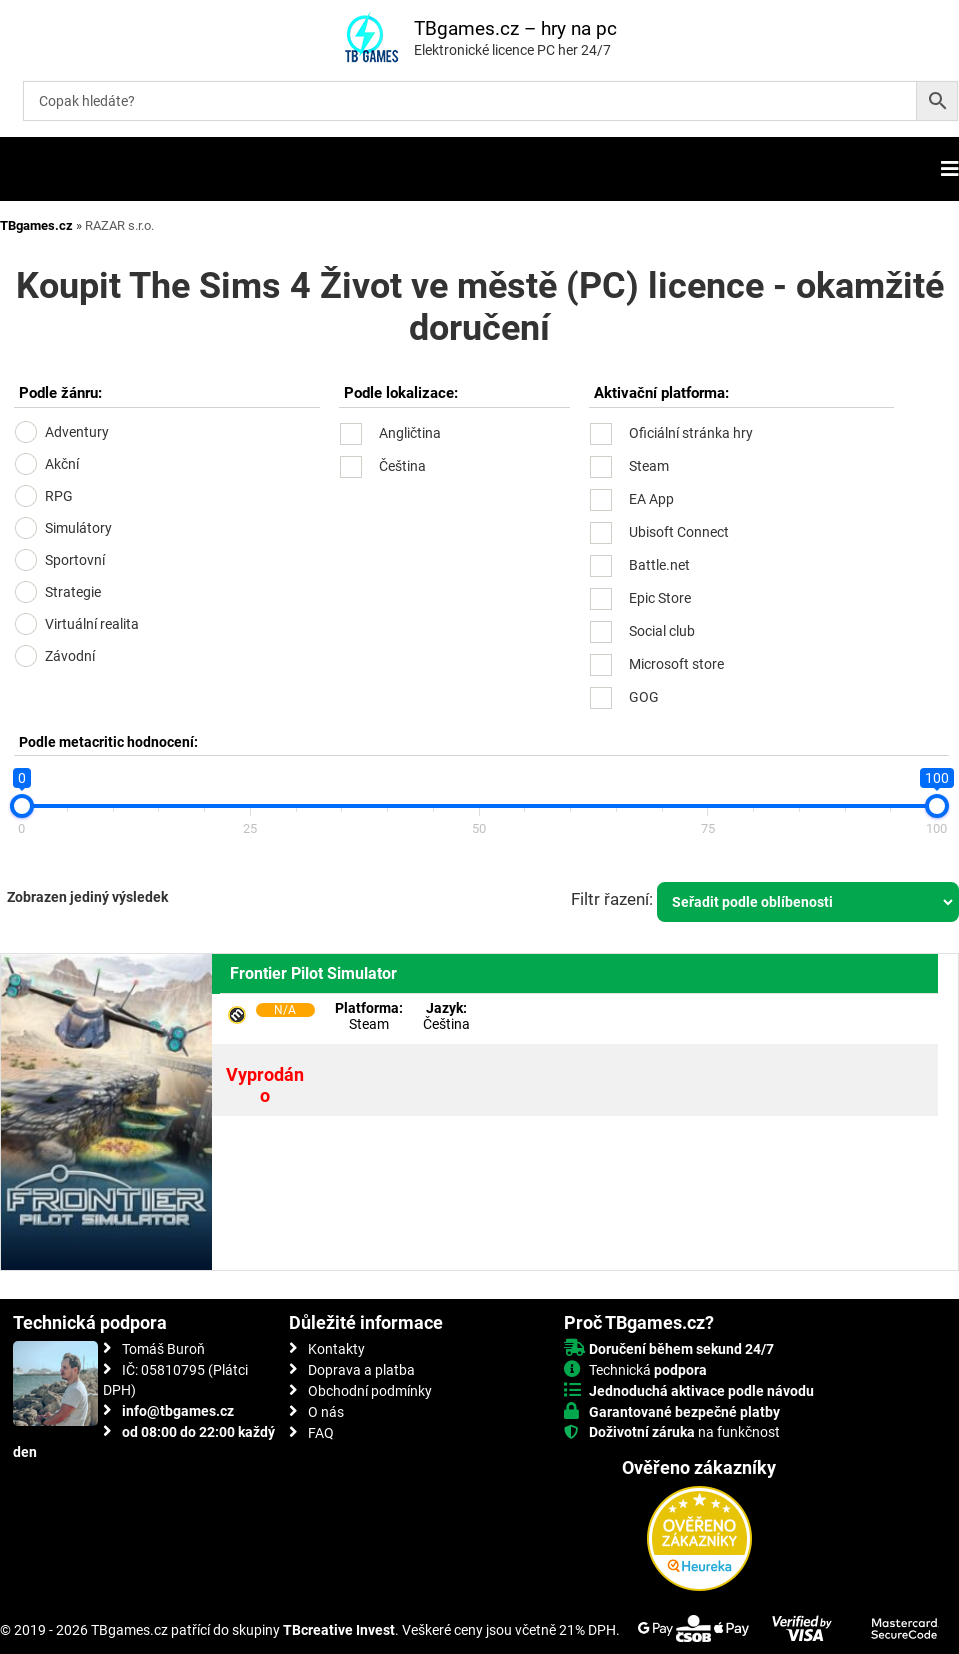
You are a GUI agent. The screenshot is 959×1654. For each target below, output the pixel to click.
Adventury (77, 432)
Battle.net (659, 565)
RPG (59, 496)
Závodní (70, 656)
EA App (651, 499)
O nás (326, 1412)
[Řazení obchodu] (808, 902)
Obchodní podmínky (370, 1391)
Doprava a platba (361, 1370)
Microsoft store (676, 664)
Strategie (73, 592)
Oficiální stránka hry (691, 433)
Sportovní (75, 560)
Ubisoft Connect (679, 532)
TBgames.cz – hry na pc (515, 28)
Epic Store (660, 598)
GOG (644, 697)
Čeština (402, 466)
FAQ (321, 1433)
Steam (649, 466)
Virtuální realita (92, 624)
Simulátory (78, 528)
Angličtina (410, 433)
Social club (662, 631)
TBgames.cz (36, 225)
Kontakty (336, 1349)
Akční (62, 464)
